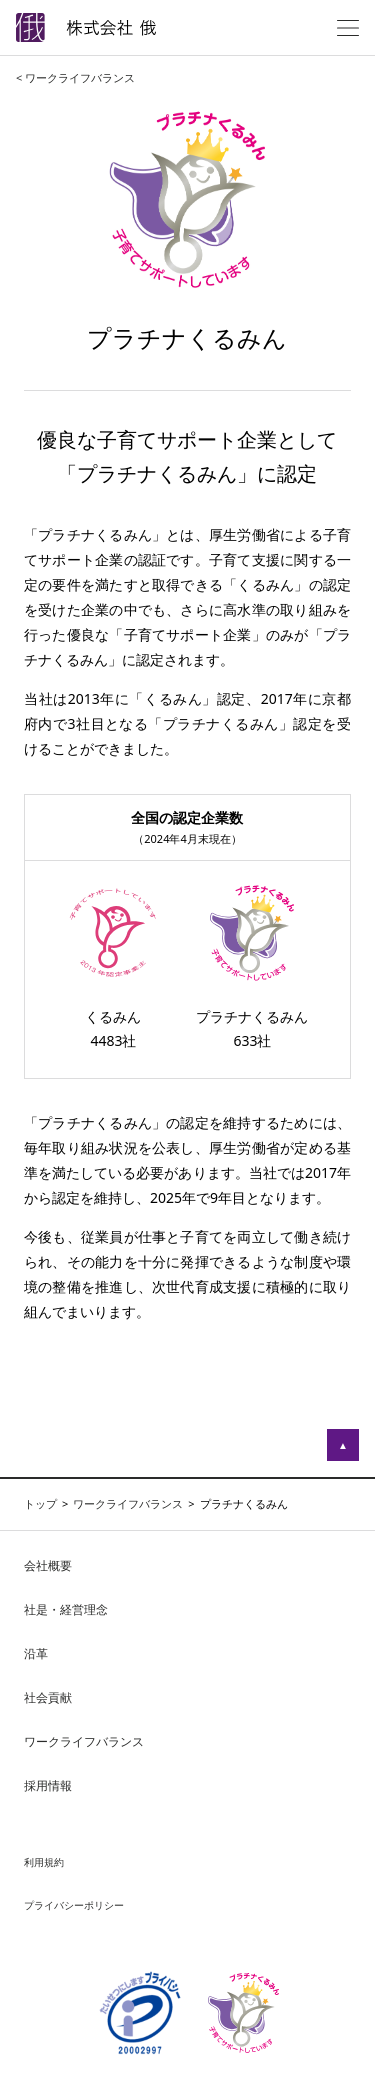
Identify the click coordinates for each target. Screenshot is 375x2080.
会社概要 (48, 1565)
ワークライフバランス (84, 1741)
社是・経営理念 (66, 1609)
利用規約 (44, 1862)
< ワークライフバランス (75, 77)
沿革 (36, 1653)
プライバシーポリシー (74, 1905)
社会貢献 (48, 1697)
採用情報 (48, 1785)
